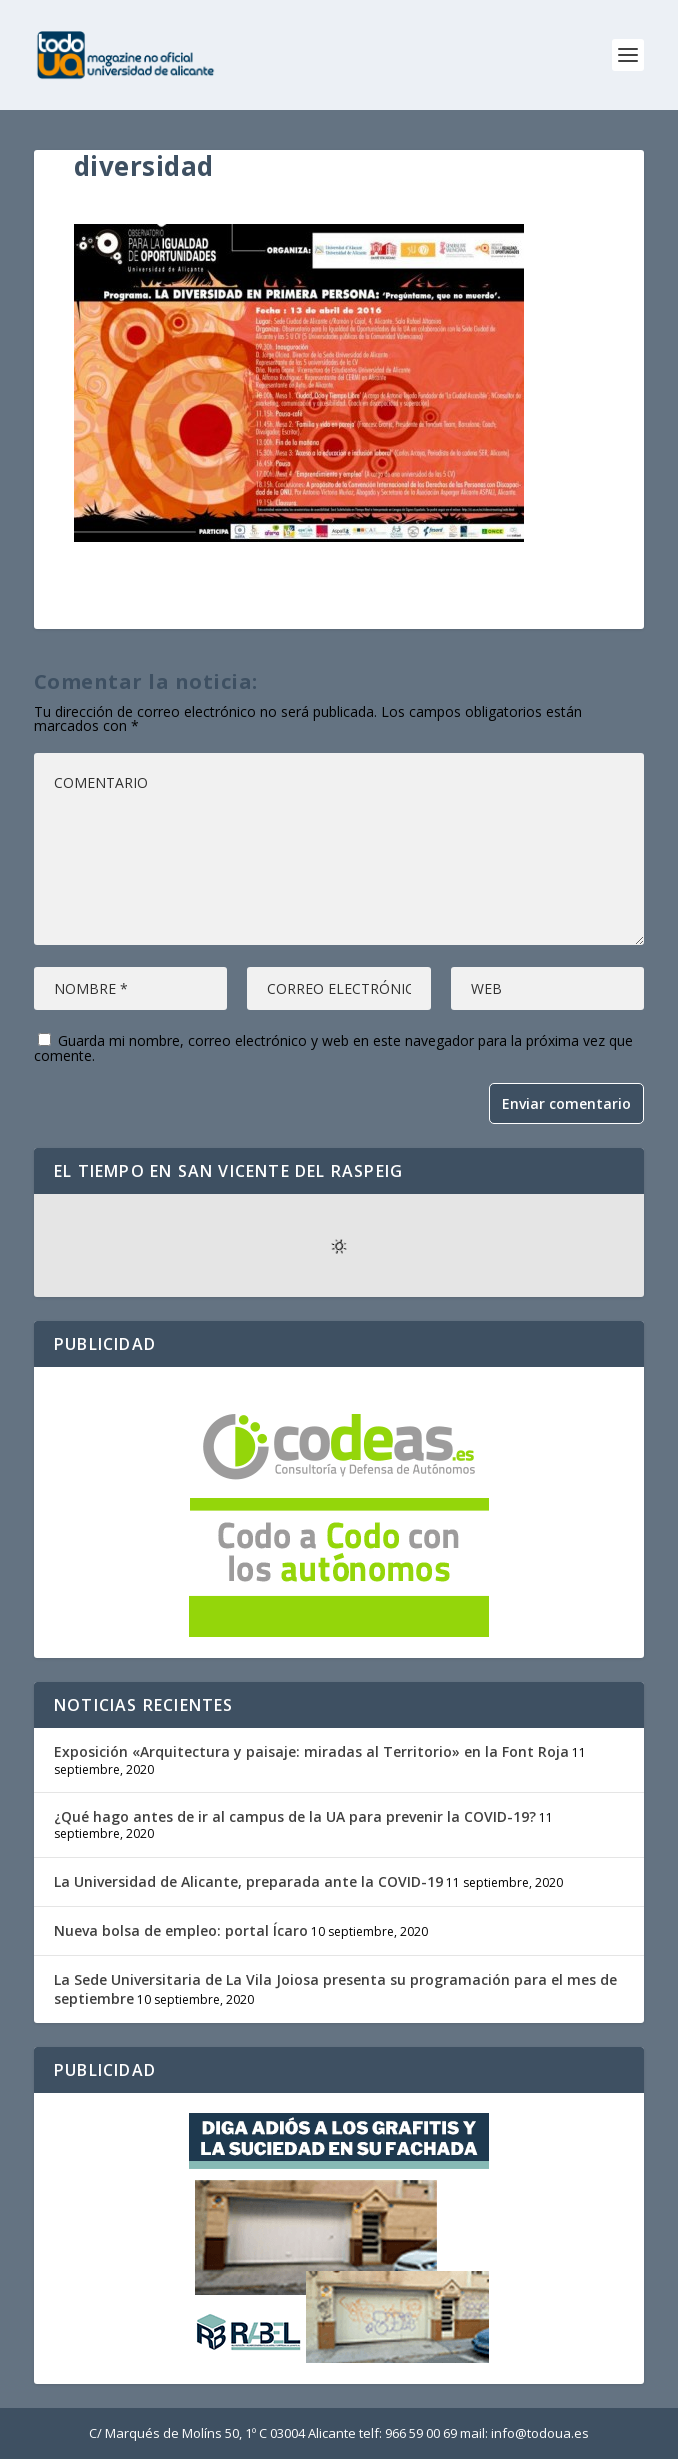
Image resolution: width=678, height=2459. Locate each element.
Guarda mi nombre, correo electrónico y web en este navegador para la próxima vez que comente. (333, 1048)
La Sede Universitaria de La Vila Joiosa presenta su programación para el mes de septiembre (335, 1988)
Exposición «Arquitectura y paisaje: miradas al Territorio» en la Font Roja (311, 1751)
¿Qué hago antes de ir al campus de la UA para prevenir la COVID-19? (295, 1816)
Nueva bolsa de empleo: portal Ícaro (181, 1930)
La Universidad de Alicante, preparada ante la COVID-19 (248, 1881)
